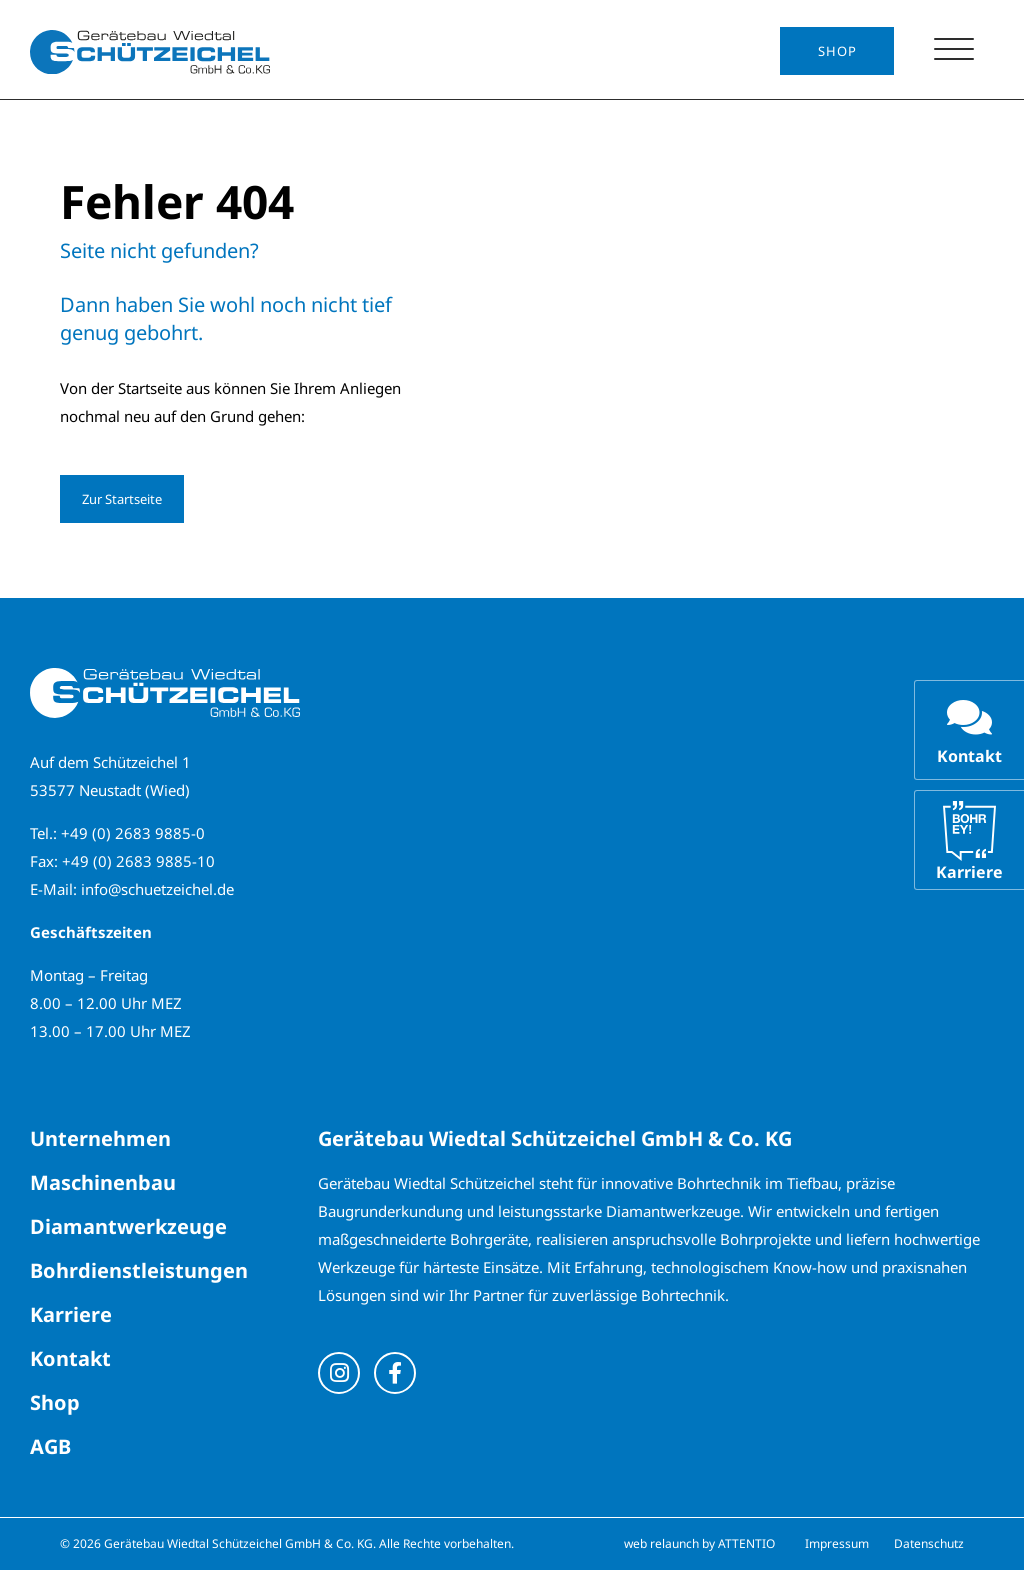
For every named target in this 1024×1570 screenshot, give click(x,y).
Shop (837, 51)
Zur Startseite (122, 499)
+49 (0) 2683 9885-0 (133, 833)
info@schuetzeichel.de (157, 889)
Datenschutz (929, 1543)
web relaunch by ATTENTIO (699, 1543)
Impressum (837, 1543)
